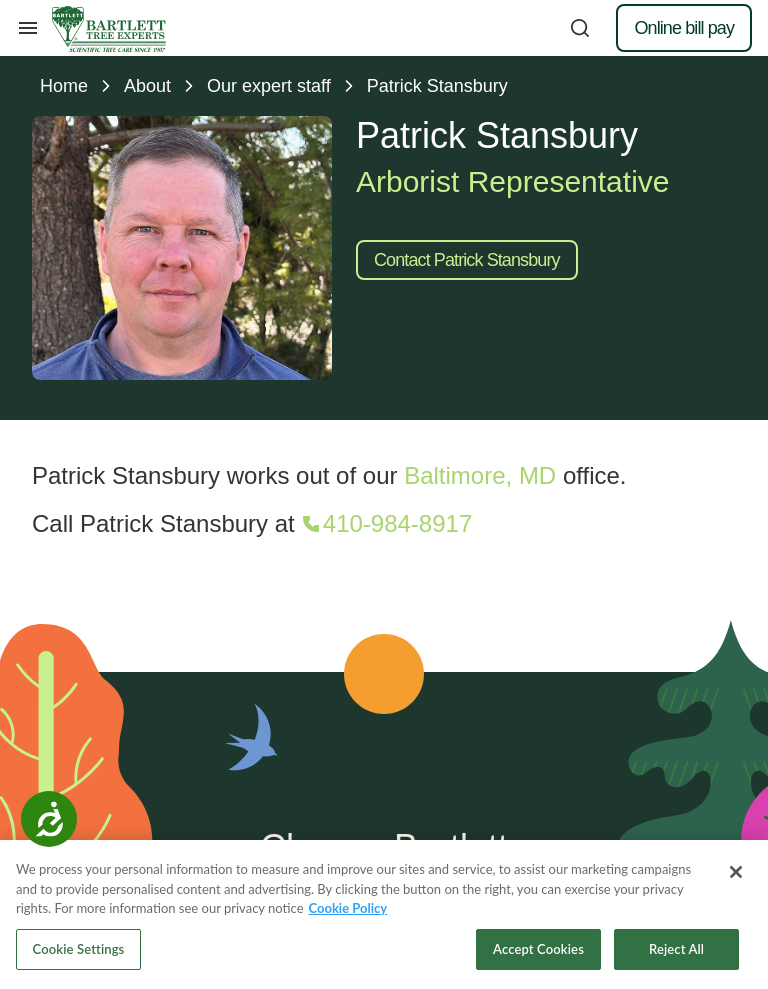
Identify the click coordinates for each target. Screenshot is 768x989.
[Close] (736, 875)
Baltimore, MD (480, 475)
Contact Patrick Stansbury (467, 260)
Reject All (676, 952)
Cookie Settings (79, 952)
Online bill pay (684, 28)
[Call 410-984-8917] (385, 524)
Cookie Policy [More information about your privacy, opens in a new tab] (348, 911)
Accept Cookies (538, 952)
